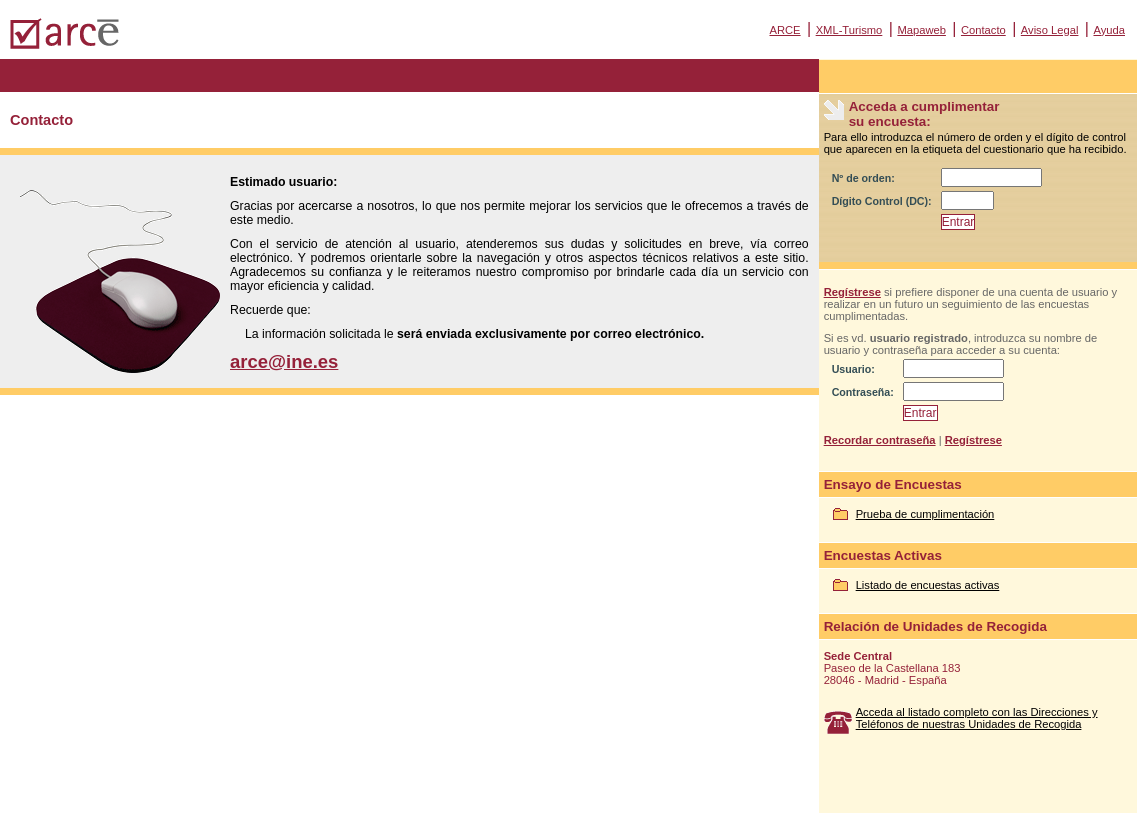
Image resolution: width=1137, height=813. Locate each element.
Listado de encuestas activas (928, 585)
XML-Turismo (849, 30)
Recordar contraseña (880, 440)
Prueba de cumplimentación (925, 514)
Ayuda (1109, 30)
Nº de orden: (863, 178)
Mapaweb (921, 30)
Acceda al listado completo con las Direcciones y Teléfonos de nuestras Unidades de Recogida (977, 718)
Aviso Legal (1050, 30)
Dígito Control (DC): (882, 201)
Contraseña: (863, 392)
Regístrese (852, 292)
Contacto (983, 30)
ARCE (784, 30)
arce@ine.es (284, 361)
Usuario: (853, 369)
